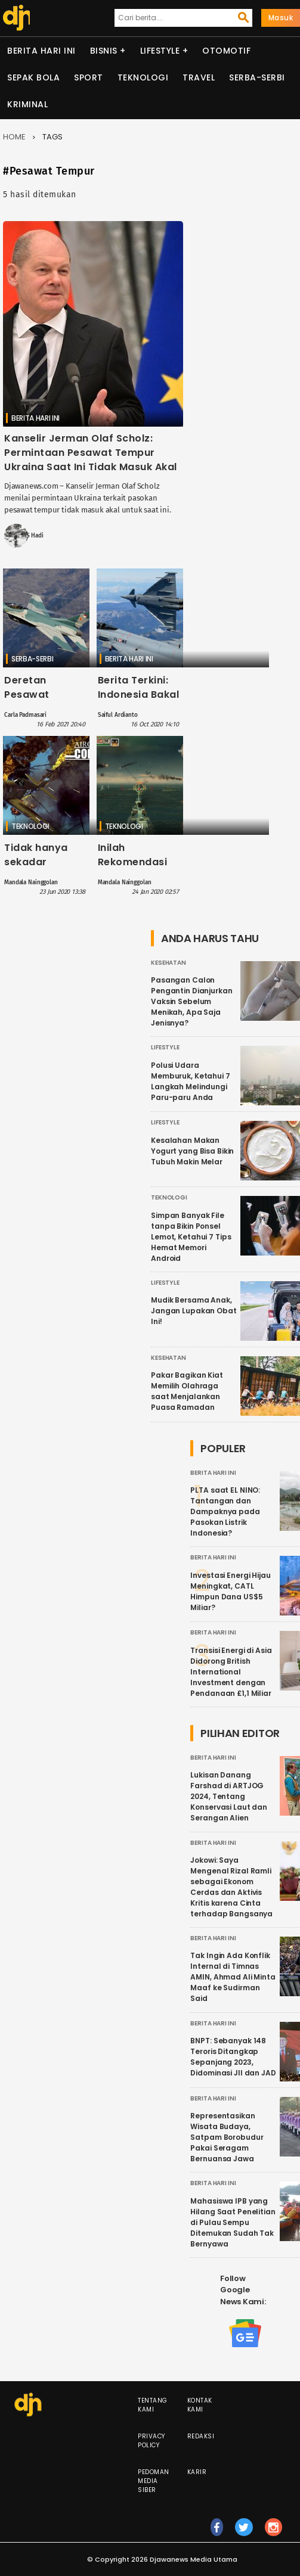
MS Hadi (32, 535)
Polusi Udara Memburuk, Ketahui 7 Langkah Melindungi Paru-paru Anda (190, 1081)
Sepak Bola (33, 77)
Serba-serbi (257, 77)
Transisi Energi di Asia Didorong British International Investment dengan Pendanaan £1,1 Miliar (230, 1671)
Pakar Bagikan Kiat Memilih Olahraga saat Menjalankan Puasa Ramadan (187, 1391)
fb (217, 2532)
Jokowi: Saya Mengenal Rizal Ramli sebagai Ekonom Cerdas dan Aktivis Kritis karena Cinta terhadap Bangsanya (231, 1887)
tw (244, 2532)
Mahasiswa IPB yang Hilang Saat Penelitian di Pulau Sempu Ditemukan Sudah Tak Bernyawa (232, 2222)
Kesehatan (168, 962)
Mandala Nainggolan (31, 882)
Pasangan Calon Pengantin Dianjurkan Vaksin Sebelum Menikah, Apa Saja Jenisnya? (192, 1001)
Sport (88, 77)
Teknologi (143, 77)
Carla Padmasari (25, 715)
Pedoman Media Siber (153, 2481)
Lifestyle (160, 51)
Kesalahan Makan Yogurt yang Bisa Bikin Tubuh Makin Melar (192, 1151)
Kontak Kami (199, 2405)
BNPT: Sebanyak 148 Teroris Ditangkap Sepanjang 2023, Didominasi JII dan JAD (233, 2057)
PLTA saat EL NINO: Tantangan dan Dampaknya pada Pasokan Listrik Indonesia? (225, 1511)
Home (14, 136)
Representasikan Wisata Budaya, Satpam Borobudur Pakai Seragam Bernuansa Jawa (226, 2137)
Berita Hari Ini (41, 51)
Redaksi (201, 2436)
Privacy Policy (151, 2441)
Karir (197, 2472)
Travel (199, 77)
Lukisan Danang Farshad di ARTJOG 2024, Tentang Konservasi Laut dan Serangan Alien (228, 1796)
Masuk (280, 18)
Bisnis (103, 51)
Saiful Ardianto (118, 715)
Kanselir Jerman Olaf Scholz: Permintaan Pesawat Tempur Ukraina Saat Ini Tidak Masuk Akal (90, 452)
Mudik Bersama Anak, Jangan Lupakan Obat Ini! (194, 1310)
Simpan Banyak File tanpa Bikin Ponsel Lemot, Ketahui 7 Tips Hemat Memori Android (191, 1236)
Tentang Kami (153, 2405)
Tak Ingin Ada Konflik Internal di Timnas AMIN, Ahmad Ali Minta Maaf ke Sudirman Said (232, 1976)
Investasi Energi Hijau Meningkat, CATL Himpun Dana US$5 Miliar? (230, 1591)
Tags (52, 136)
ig (273, 2532)
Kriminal (27, 104)
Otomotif (226, 51)
